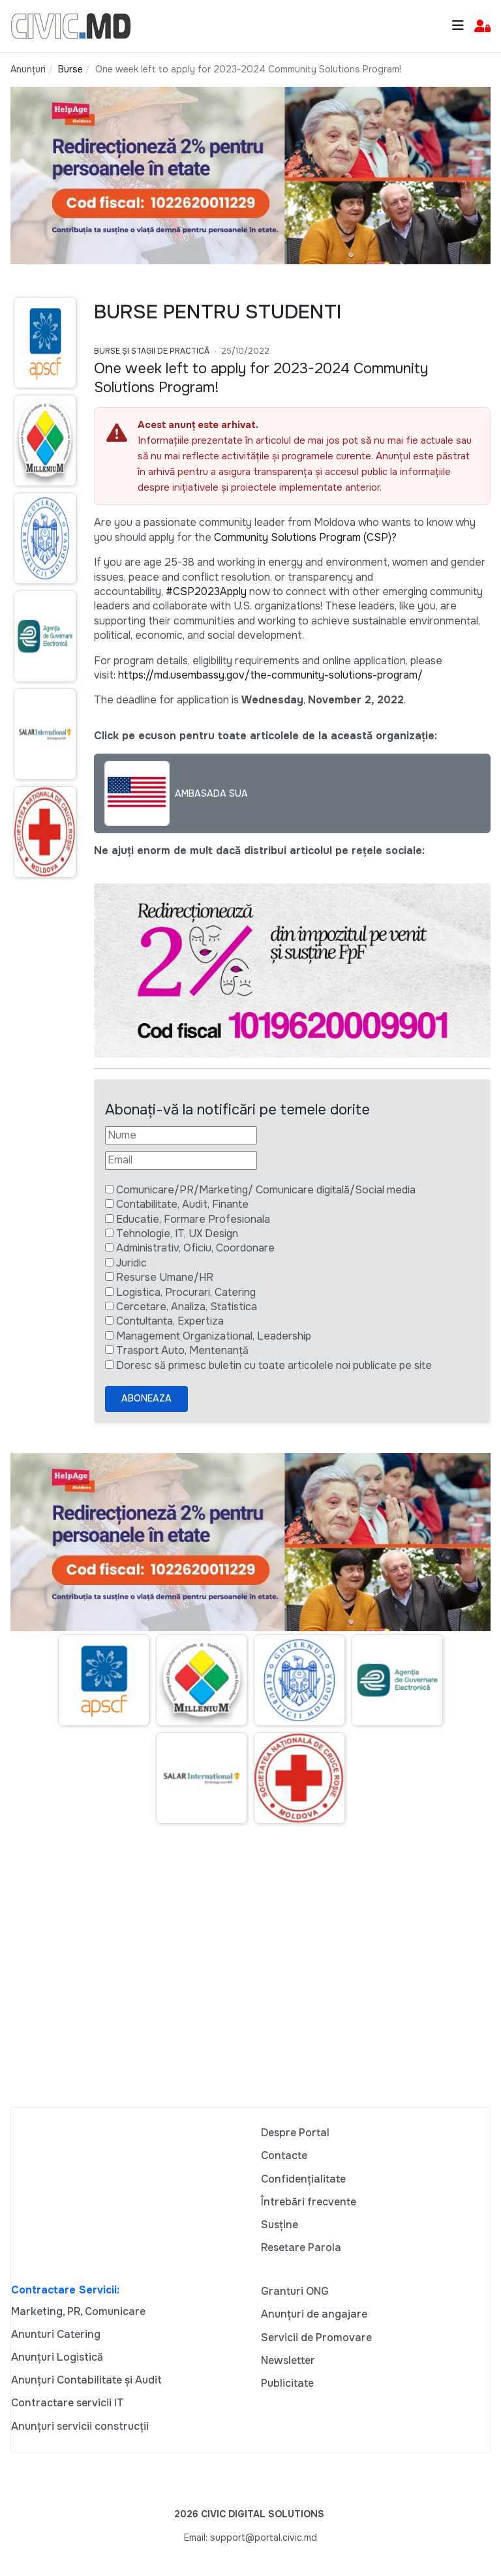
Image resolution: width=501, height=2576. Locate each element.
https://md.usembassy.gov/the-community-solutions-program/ (270, 675)
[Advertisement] (250, 1981)
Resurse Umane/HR (164, 1277)
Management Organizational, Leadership (213, 1336)
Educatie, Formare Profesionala (193, 1219)
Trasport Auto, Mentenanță (182, 1350)
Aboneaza (146, 1398)
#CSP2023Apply (206, 591)
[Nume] (181, 1135)
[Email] (181, 1160)
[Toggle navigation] (458, 25)
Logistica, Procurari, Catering (186, 1292)
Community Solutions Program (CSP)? (305, 537)
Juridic (131, 1263)
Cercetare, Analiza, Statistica (186, 1306)
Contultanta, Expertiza (170, 1321)
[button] (482, 26)
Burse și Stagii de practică (151, 351)
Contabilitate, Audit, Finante (182, 1204)
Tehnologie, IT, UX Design (177, 1233)
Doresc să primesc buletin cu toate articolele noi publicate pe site (274, 1365)
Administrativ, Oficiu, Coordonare (195, 1248)
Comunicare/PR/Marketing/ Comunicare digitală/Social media (266, 1190)
